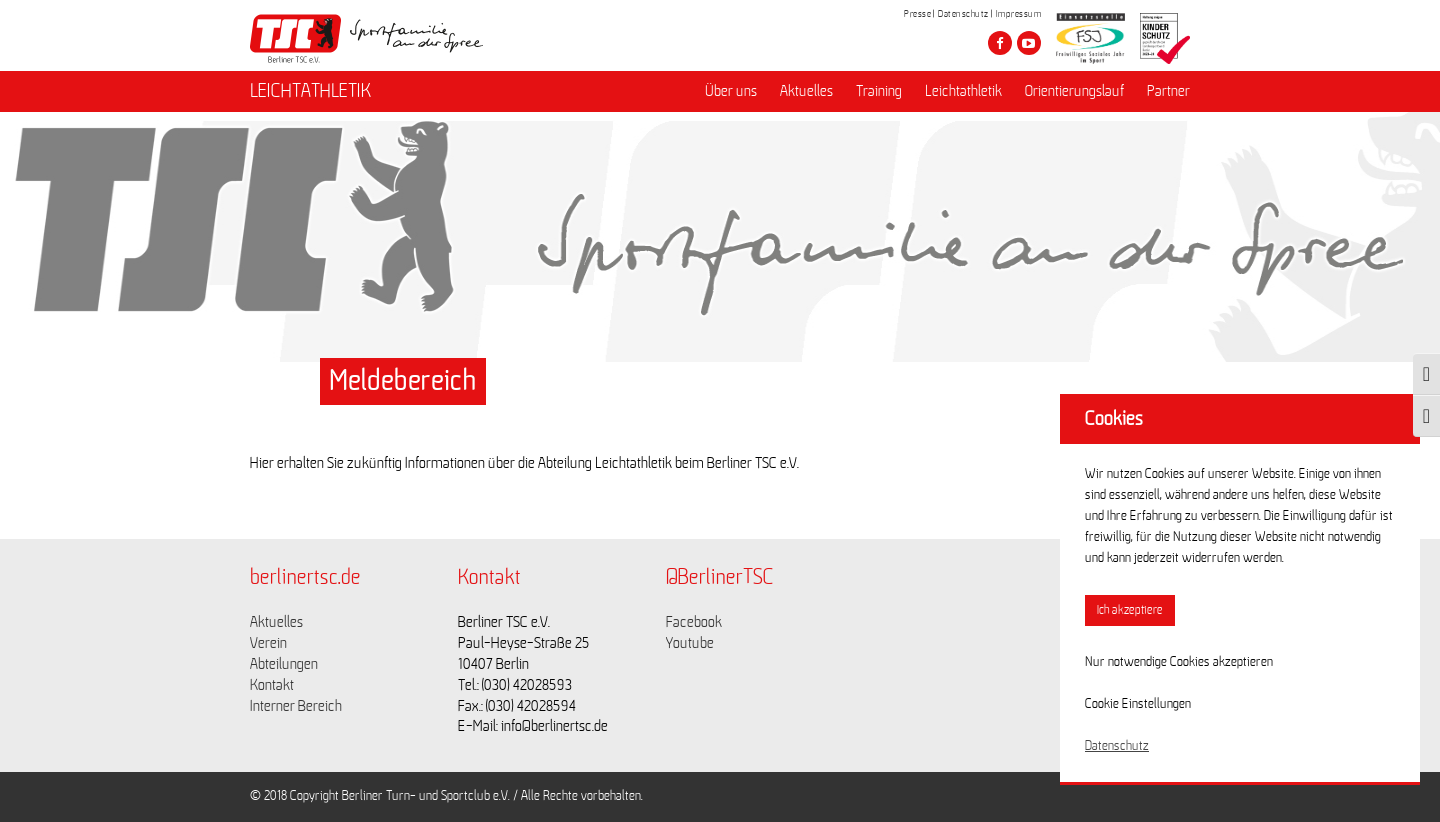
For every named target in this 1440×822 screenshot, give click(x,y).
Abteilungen (284, 664)
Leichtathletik (963, 91)
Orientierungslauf (1074, 91)
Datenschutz (963, 14)
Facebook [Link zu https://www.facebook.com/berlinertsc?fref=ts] (694, 622)
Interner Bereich (296, 706)
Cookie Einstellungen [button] (1138, 704)
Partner (1168, 91)
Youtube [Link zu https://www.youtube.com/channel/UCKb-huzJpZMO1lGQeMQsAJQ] (690, 643)
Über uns (731, 91)
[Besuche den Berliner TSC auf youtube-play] (1029, 43)
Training (879, 91)
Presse (917, 14)
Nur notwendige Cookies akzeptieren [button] (1179, 662)
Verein (268, 643)
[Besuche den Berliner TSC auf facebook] (1000, 43)
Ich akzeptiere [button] (1130, 610)
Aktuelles (806, 91)
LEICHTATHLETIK (310, 91)
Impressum (1019, 14)
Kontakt (272, 685)
